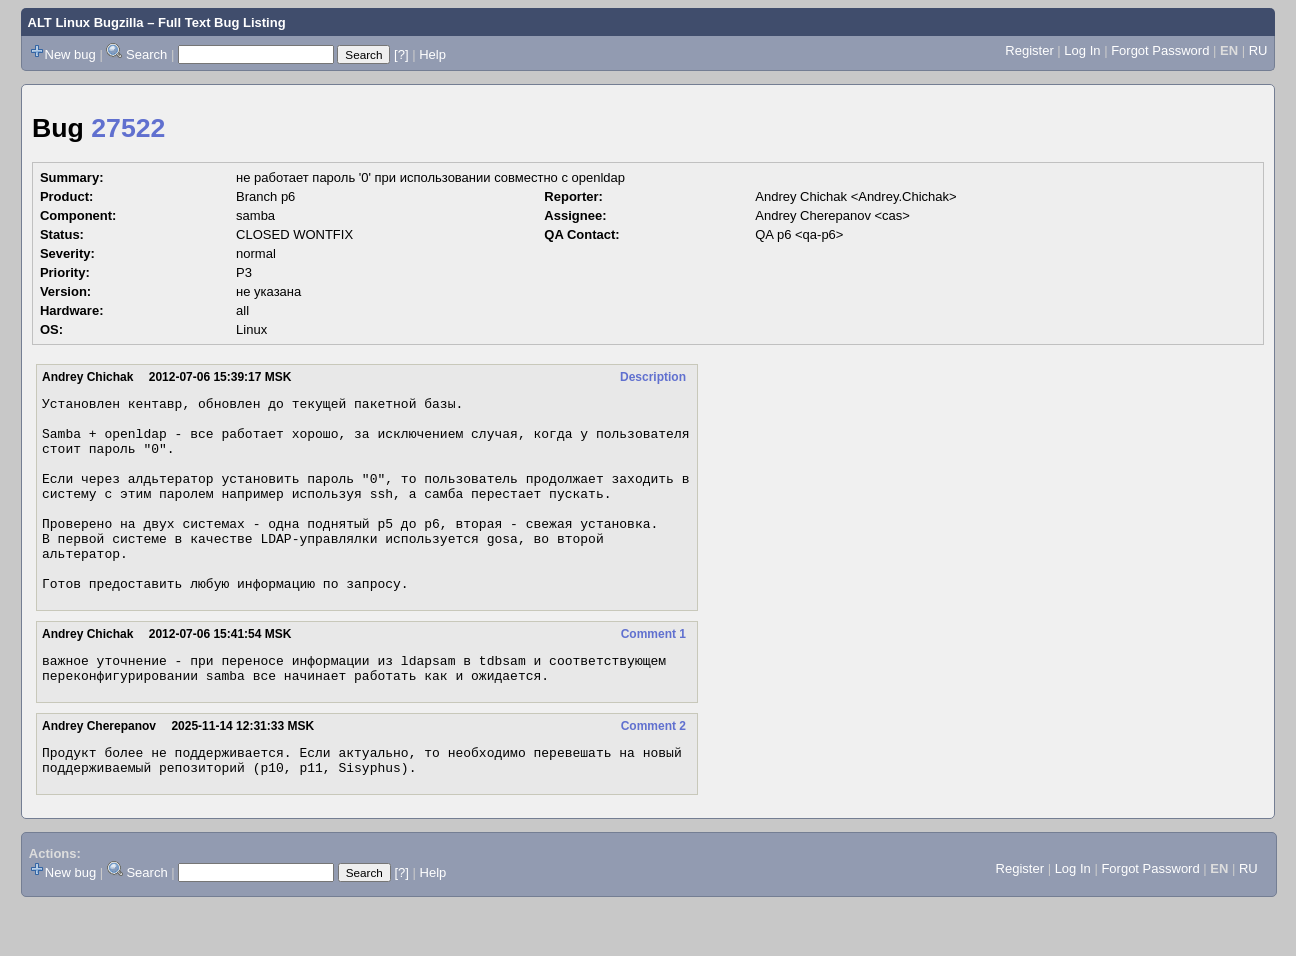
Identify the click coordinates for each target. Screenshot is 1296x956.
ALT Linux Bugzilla (86, 22)
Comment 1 (653, 673)
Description (653, 377)
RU (1258, 50)
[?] (401, 54)
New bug (70, 54)
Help (432, 54)
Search (146, 54)
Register (1029, 50)
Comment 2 (653, 771)
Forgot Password (1160, 50)
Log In (1082, 50)
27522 (128, 128)
